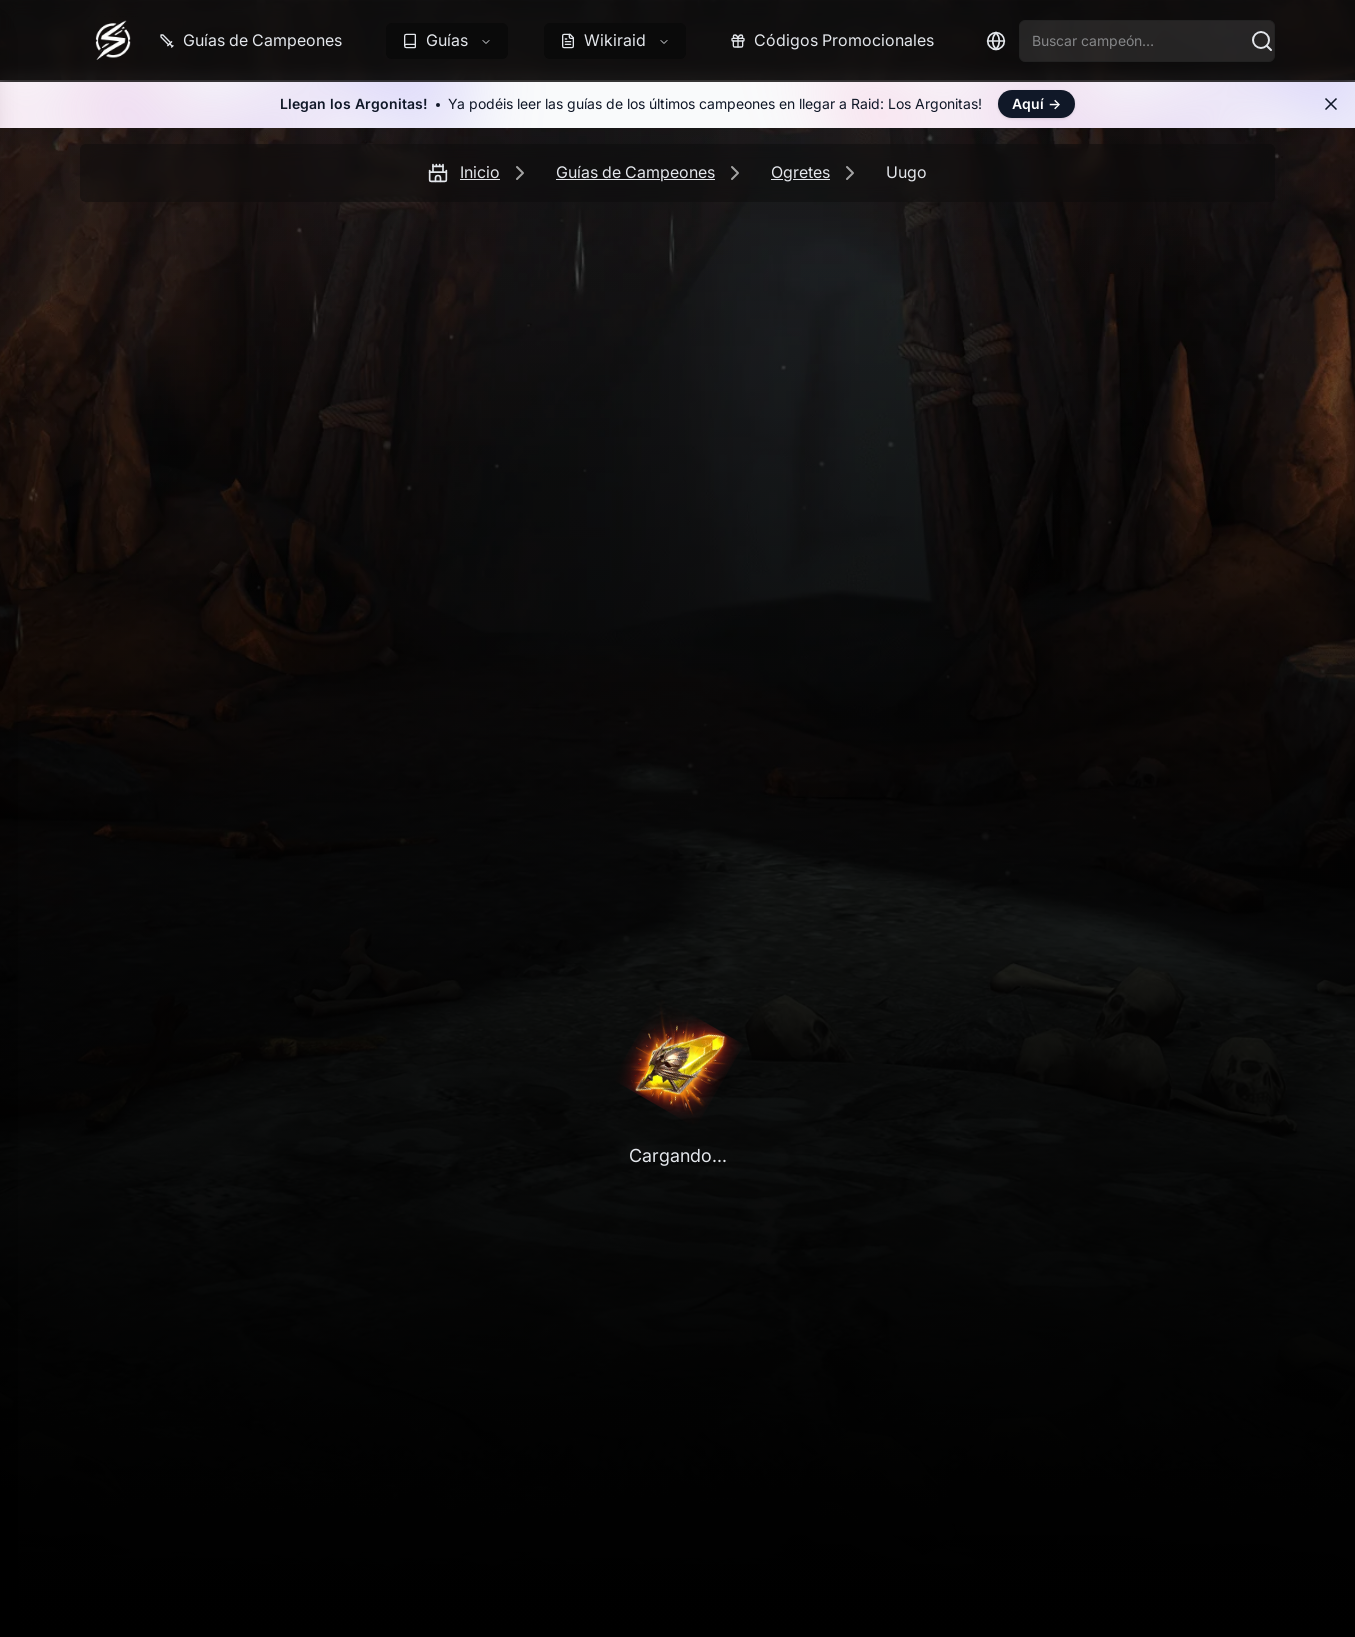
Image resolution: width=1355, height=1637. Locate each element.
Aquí (1036, 103)
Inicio (480, 172)
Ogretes (800, 172)
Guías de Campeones (635, 172)
